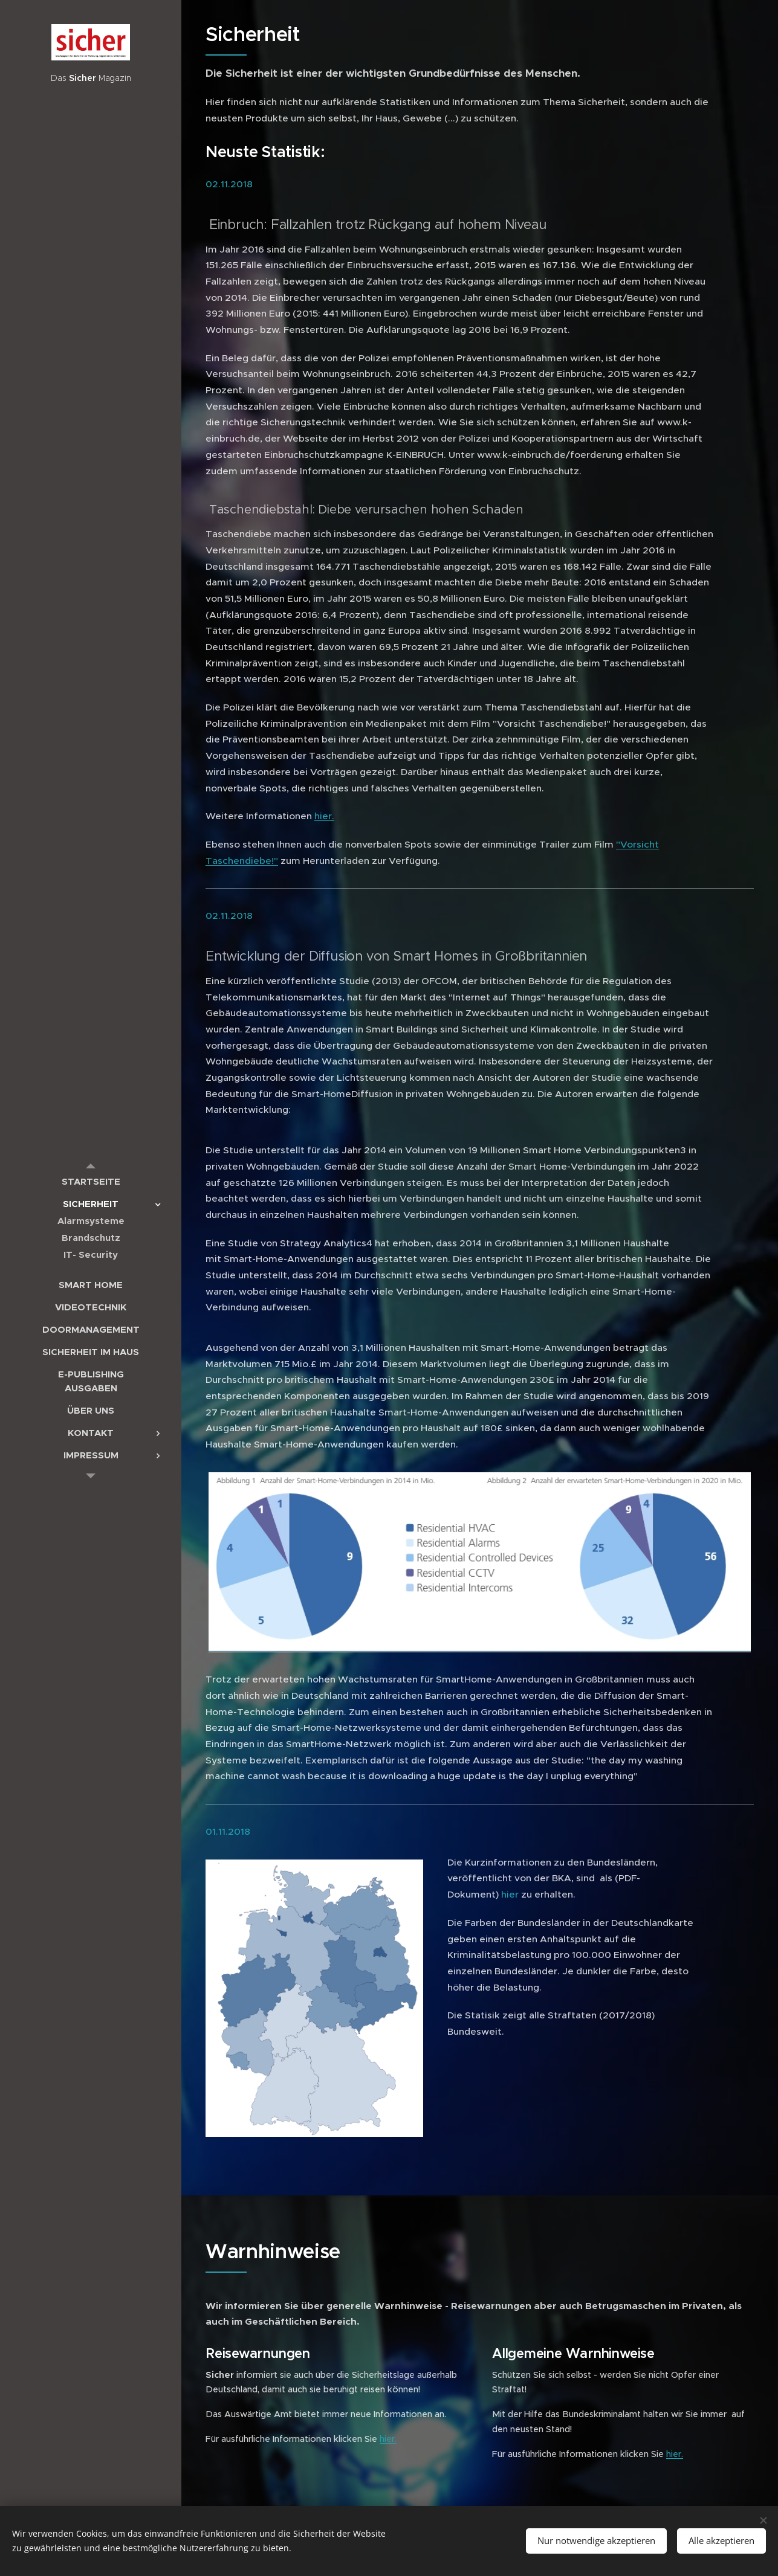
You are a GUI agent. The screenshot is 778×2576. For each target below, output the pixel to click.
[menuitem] (91, 1181)
